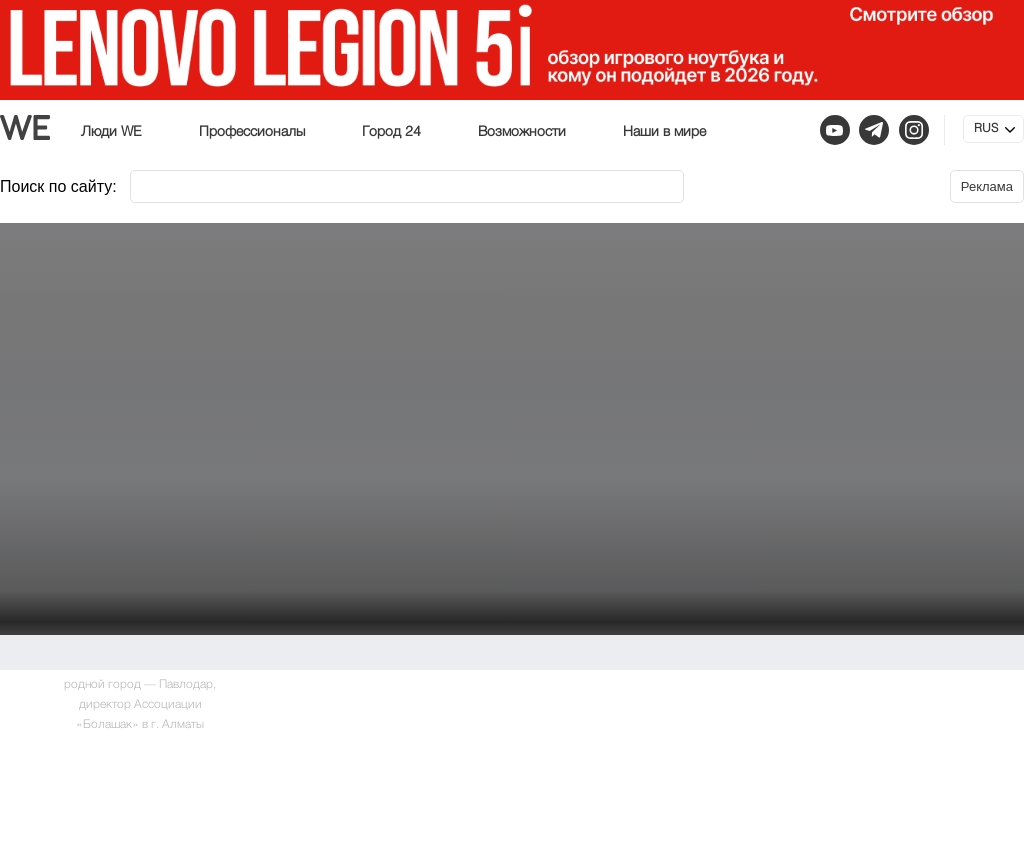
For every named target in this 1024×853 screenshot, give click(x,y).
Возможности (522, 132)
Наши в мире (664, 132)
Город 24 (391, 132)
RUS (986, 129)
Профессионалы (252, 132)
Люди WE (111, 132)
